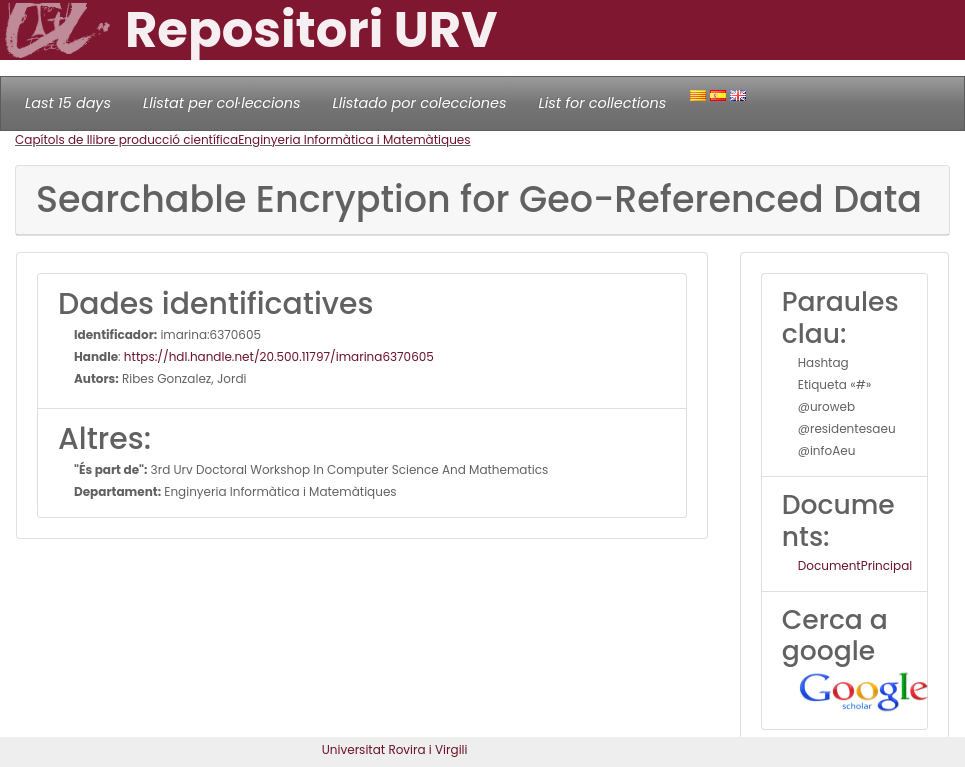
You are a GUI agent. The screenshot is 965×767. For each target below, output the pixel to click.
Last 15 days (68, 103)
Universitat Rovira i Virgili (395, 749)
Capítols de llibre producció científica (126, 139)
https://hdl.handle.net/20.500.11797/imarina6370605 (279, 356)
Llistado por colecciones (420, 103)
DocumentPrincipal (855, 565)
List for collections (602, 103)
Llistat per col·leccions (222, 103)
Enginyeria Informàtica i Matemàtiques (354, 139)
